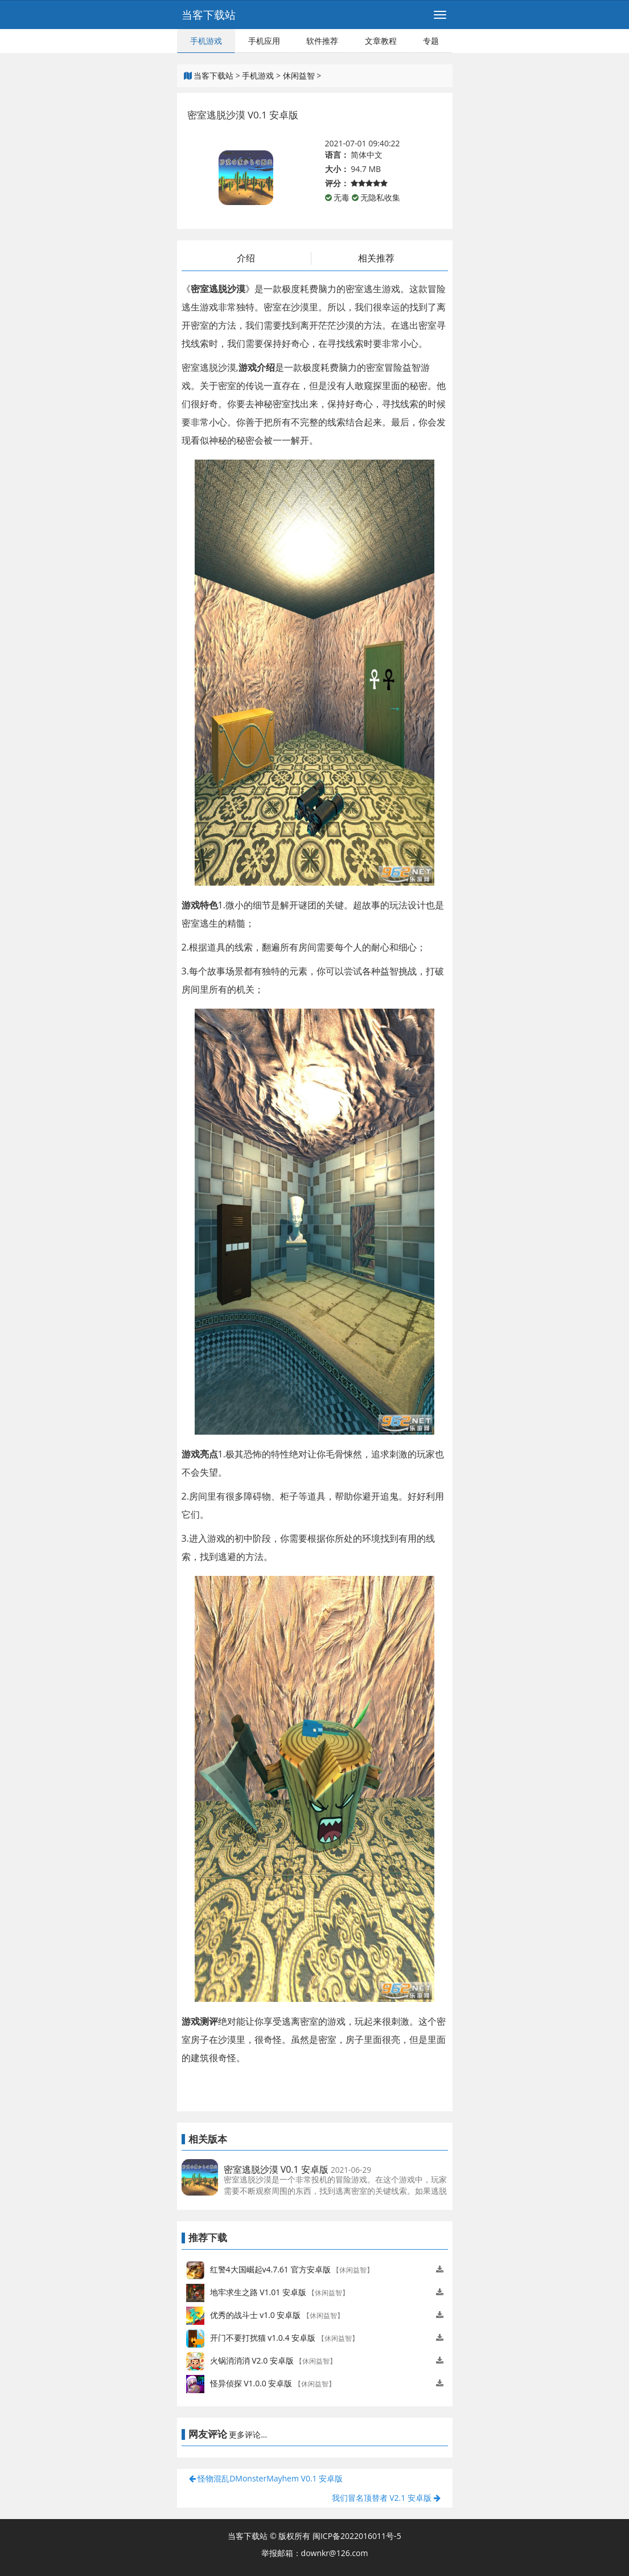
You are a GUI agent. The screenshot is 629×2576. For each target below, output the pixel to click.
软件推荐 (322, 40)
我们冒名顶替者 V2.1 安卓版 (386, 2497)
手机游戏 (206, 40)
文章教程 (381, 40)
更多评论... (248, 2434)
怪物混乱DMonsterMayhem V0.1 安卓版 (266, 2478)
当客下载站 (209, 14)
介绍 (246, 258)
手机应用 (264, 40)
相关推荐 (376, 258)
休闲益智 (299, 75)
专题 (431, 40)
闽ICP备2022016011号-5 (357, 2535)
